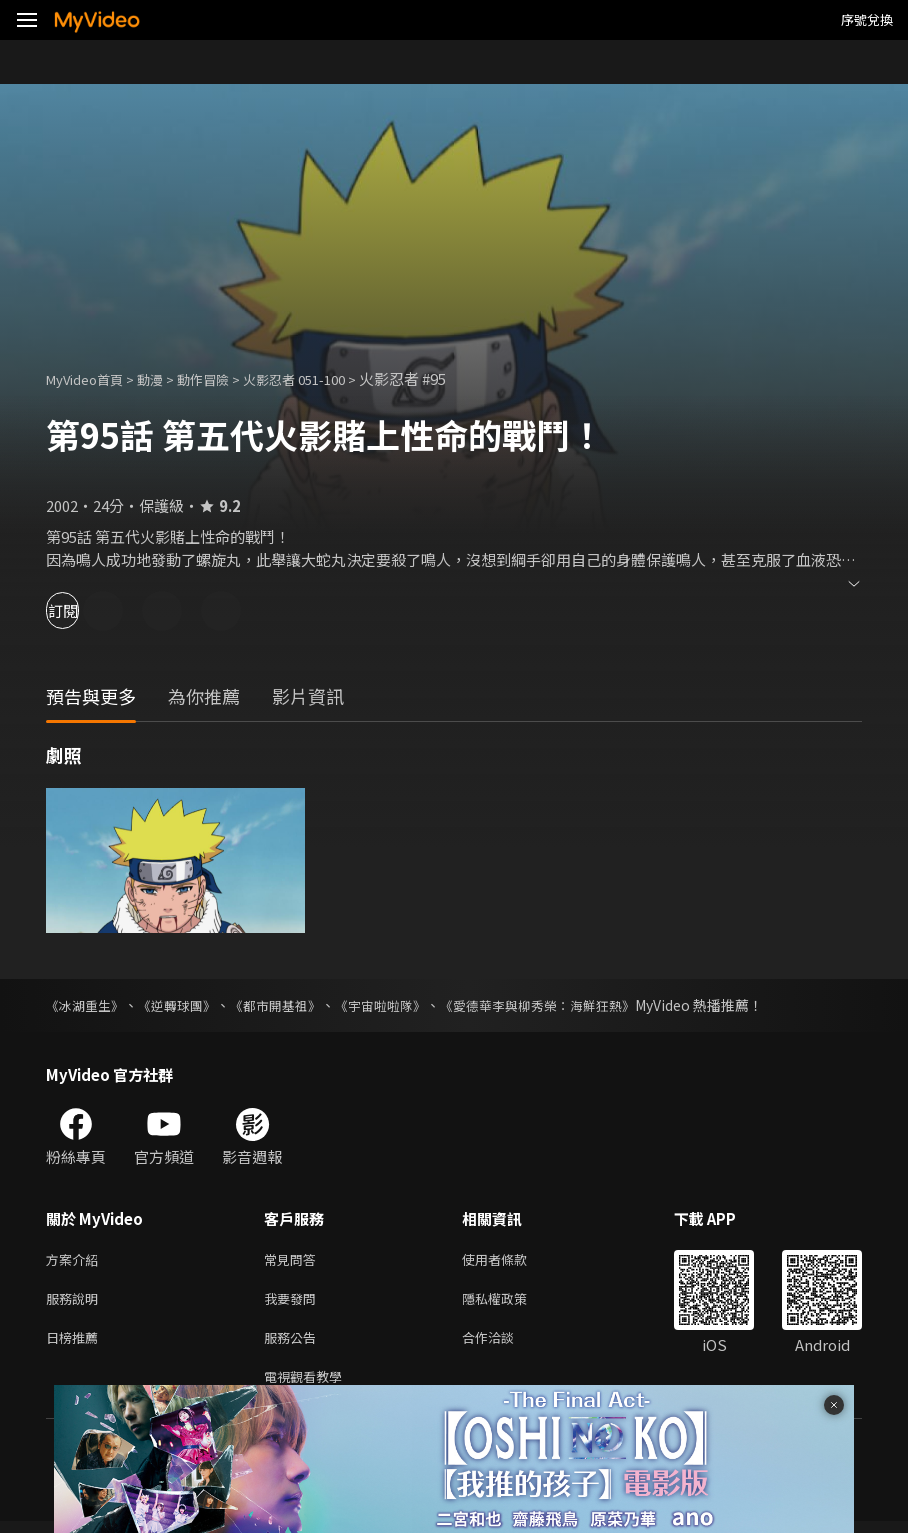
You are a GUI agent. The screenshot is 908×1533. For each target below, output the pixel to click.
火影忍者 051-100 (327, 378)
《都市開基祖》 (291, 1005)
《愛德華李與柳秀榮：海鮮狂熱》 (571, 1005)
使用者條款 (511, 1260)
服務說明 (76, 1302)
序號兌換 (867, 19)
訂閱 (86, 610)
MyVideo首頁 (91, 378)
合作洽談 (504, 1344)
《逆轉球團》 (186, 1005)
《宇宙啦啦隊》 (403, 1005)
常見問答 (294, 1260)
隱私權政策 (511, 1302)
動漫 (166, 378)
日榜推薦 (76, 1344)
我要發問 (294, 1302)
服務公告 (294, 1344)
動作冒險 (225, 378)
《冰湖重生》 (88, 1005)
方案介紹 (76, 1260)
